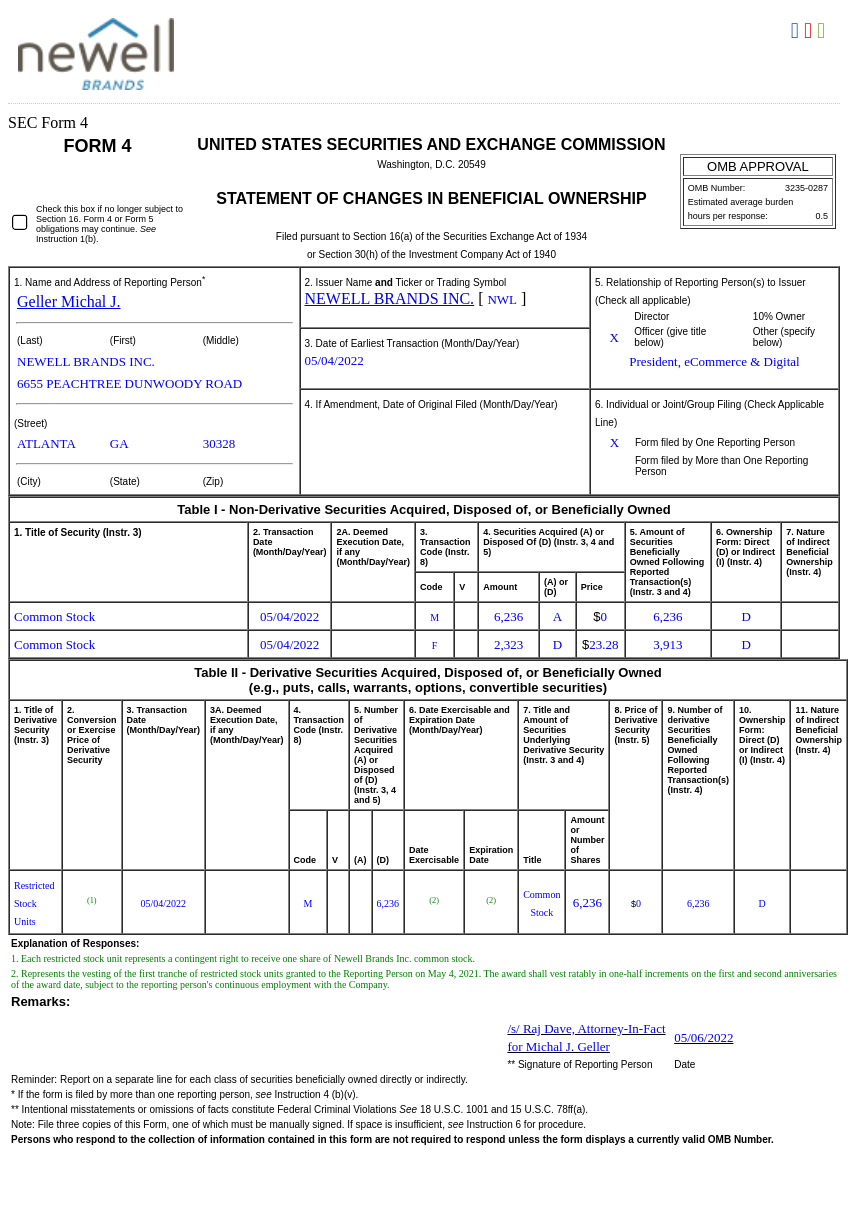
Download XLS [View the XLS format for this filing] (823, 31)
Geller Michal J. (69, 301)
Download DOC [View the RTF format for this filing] (797, 31)
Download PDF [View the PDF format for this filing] (810, 31)
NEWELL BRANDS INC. (390, 298)
